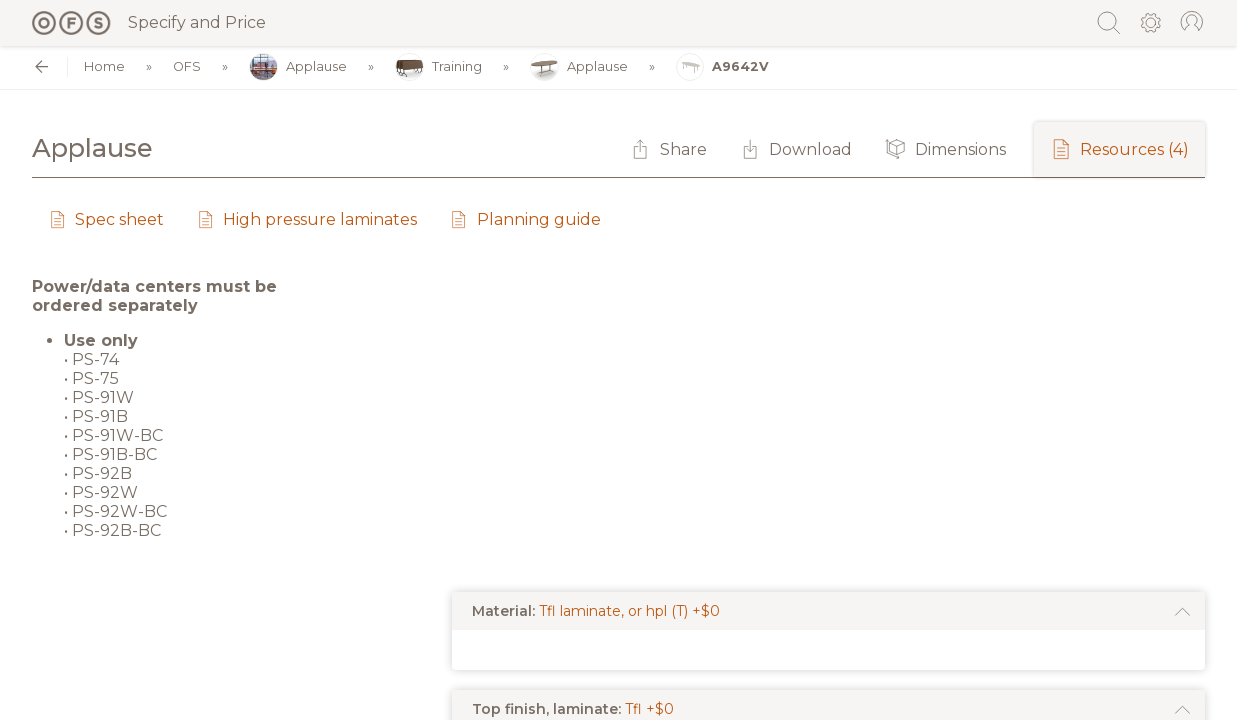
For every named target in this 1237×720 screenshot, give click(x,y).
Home (104, 67)
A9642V (723, 67)
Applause (298, 67)
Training (438, 67)
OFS (187, 67)
